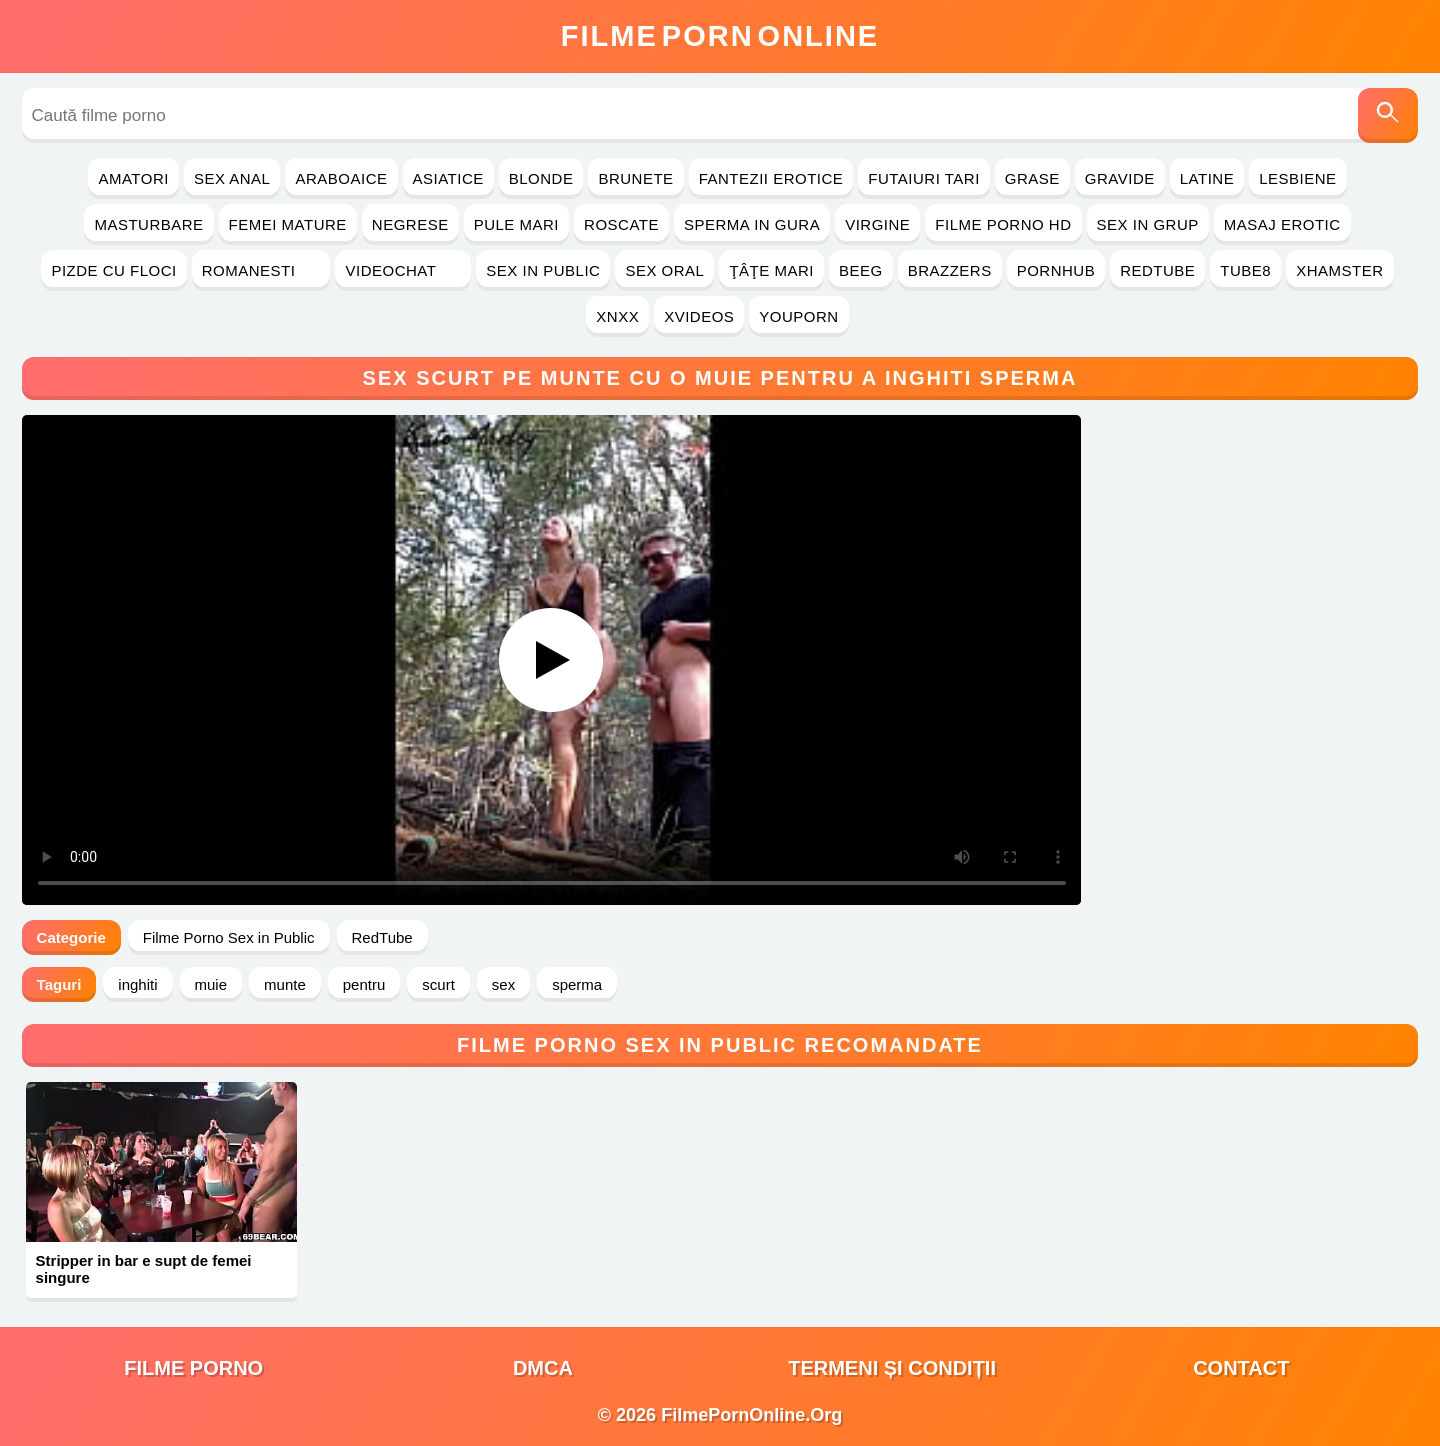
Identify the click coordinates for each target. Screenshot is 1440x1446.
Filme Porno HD (1003, 224)
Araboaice (341, 178)
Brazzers (950, 270)
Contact (1241, 1368)
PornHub (1056, 270)
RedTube (1157, 270)
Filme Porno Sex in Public (229, 937)
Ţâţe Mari (771, 270)
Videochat (403, 270)
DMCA (543, 1368)
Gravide (1120, 178)
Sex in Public (543, 270)
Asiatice (448, 178)
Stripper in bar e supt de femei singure (144, 1269)
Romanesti (261, 270)
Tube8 (1245, 270)
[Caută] (1388, 115)
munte (285, 984)
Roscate (621, 224)
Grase (1032, 178)
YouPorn (798, 316)
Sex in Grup (1148, 224)
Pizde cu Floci (113, 270)
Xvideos (699, 316)
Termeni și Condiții (892, 1368)
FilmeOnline (720, 36)
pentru (364, 984)
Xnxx (617, 316)
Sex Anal (232, 178)
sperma (577, 984)
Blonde (541, 178)
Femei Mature (288, 224)
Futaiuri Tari (924, 178)
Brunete (635, 178)
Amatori (133, 178)
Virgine (877, 224)
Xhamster (1339, 270)
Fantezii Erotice (771, 178)
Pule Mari (516, 224)
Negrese (410, 224)
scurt (438, 984)
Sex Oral (664, 270)
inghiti (137, 984)
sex (503, 984)
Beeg (861, 270)
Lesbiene (1297, 178)
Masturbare (148, 224)
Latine (1207, 178)
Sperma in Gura (752, 224)
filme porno (193, 1368)
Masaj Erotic (1282, 224)
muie (211, 984)
